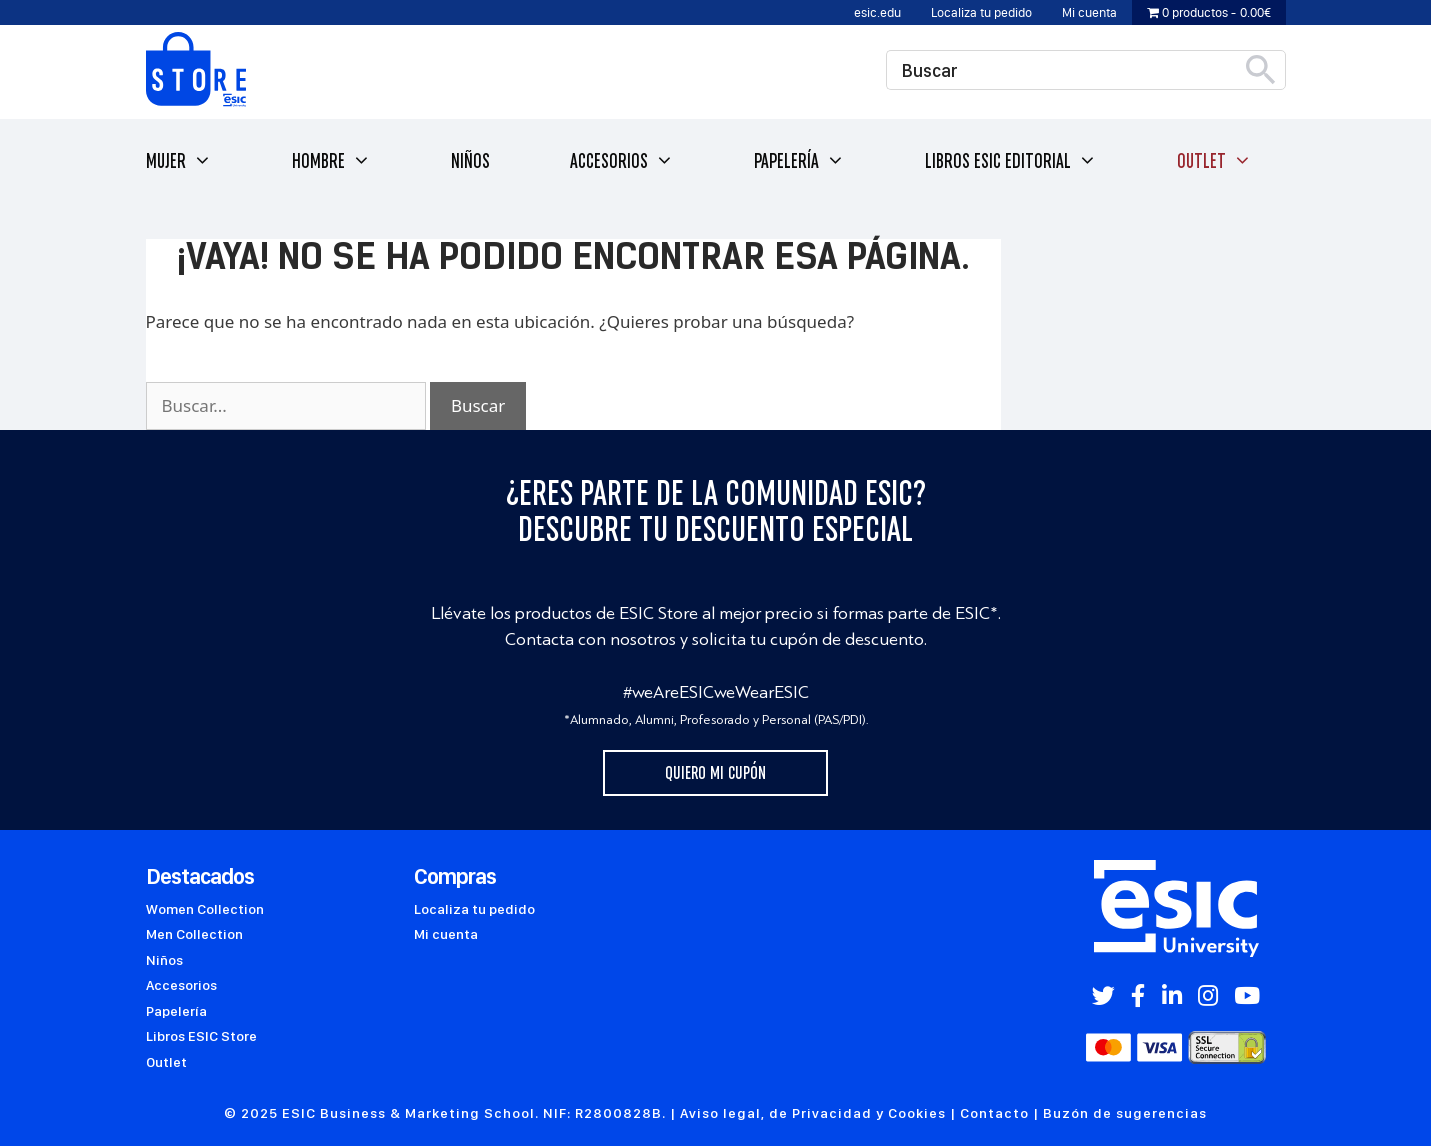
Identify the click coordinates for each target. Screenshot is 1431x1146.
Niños (470, 161)
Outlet (1214, 161)
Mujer (179, 161)
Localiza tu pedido (981, 12)
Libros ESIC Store (201, 1036)
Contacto (994, 1113)
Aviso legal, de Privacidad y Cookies (813, 1113)
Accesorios (622, 161)
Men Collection (194, 934)
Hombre (331, 161)
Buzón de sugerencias (1125, 1113)
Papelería (799, 161)
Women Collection (205, 909)
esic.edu (877, 12)
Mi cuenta (1089, 12)
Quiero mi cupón (715, 773)
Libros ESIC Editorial (1011, 161)
